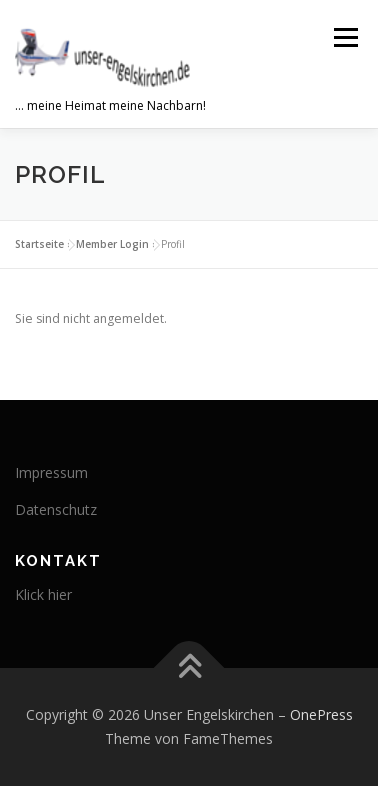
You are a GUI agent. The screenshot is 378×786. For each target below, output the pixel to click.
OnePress (321, 714)
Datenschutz (56, 509)
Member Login (112, 244)
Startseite (39, 244)
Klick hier (43, 594)
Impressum (51, 472)
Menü (344, 37)
